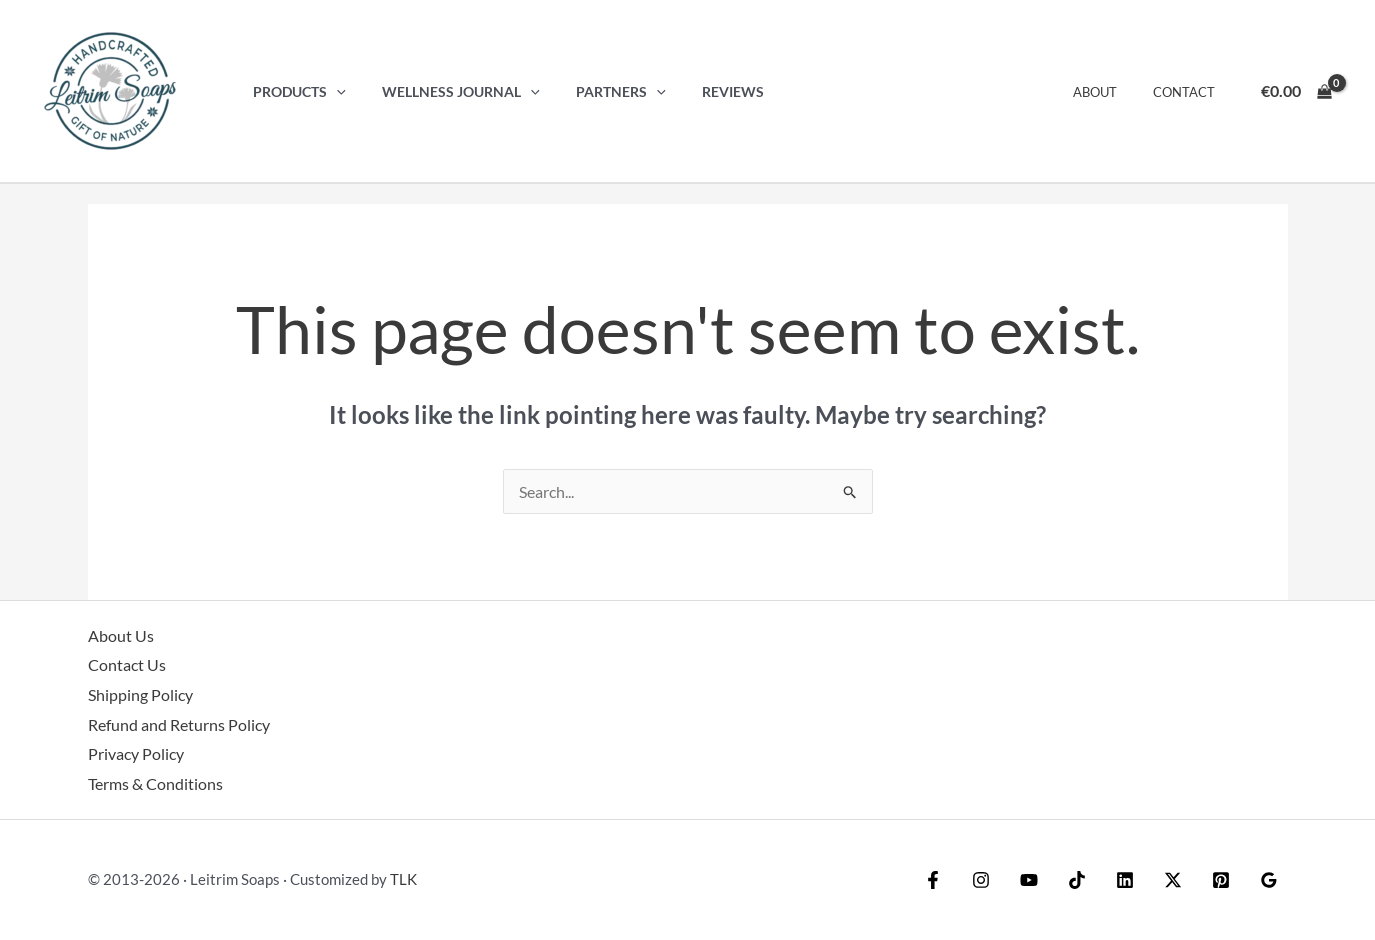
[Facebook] (933, 880)
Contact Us (127, 664)
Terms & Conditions (155, 783)
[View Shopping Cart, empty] (1296, 91)
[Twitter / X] (1173, 880)
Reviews (707, 91)
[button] (332, 91)
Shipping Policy (140, 694)
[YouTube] (1029, 880)
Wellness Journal (450, 91)
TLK (403, 879)
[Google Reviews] (1269, 880)
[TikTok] (1077, 880)
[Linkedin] (1125, 880)
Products (295, 91)
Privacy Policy (136, 753)
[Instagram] (981, 880)
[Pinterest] (1221, 880)
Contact (1188, 92)
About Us (121, 635)
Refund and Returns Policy (179, 724)
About (1109, 92)
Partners (602, 91)
